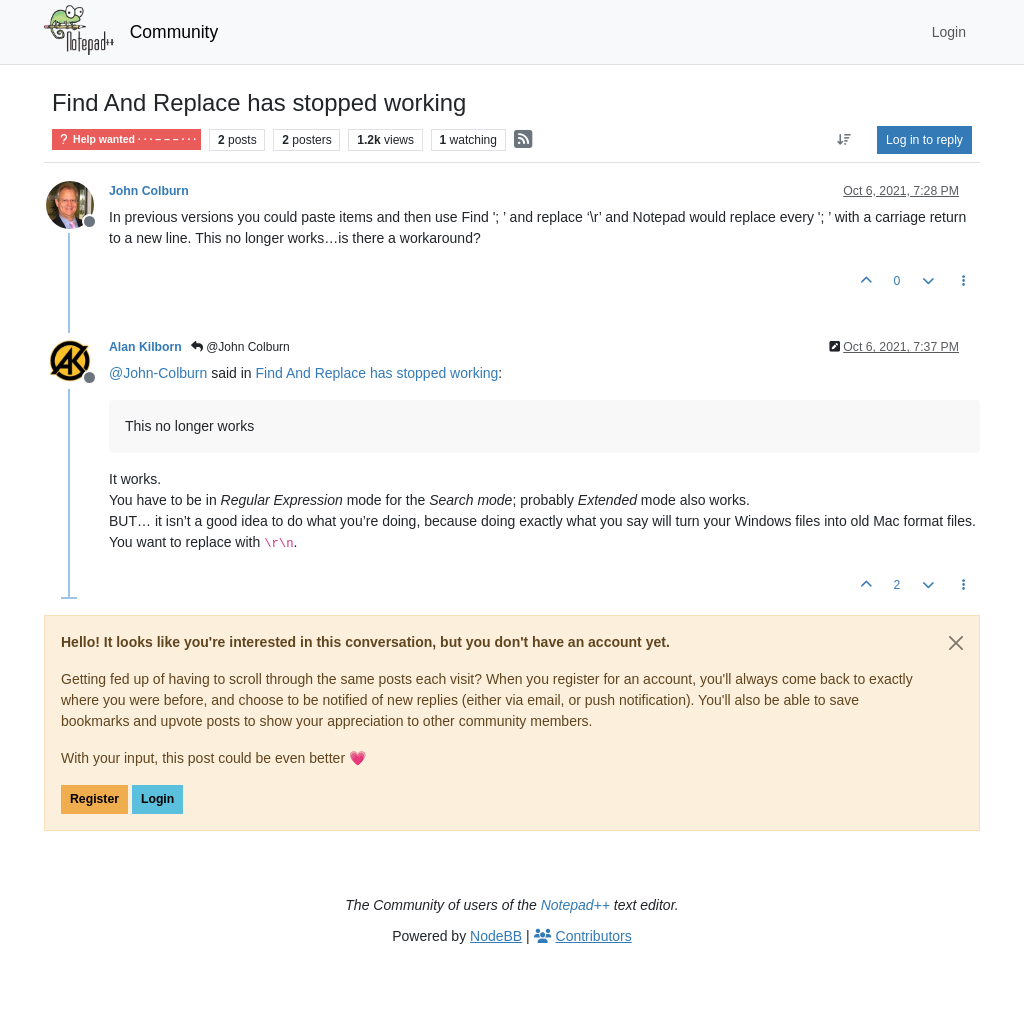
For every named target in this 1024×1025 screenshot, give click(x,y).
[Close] (956, 643)
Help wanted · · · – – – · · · (126, 139)
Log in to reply (924, 140)
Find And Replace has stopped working (377, 373)
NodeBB (496, 936)
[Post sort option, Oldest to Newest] (844, 140)
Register (94, 799)
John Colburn (149, 191)
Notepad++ (575, 905)
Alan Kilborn (145, 347)
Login (157, 799)
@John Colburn (240, 347)
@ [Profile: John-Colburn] (158, 373)
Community (174, 32)
